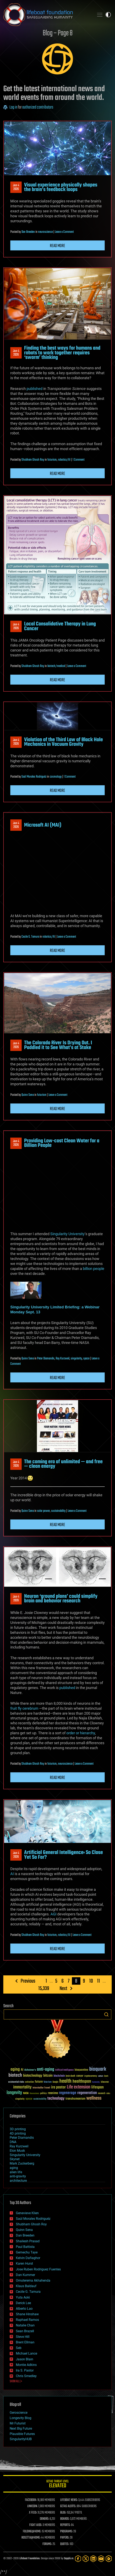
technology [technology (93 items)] (56, 2098)
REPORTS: (65, 2525)
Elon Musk (17, 2151)
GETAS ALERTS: (68, 2506)
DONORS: (44, 2519)
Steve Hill (22, 2337)
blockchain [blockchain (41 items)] (59, 2076)
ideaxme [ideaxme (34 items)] (105, 2082)
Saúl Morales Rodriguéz (33, 776)
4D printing (18, 2133)
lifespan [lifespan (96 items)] (97, 2087)
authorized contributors (37, 107)
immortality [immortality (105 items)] (22, 2087)
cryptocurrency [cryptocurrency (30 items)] (90, 2076)
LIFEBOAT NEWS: (69, 2500)
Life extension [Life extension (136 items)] (78, 2087)
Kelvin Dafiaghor (28, 2258)
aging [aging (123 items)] (15, 2069)
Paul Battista (25, 2247)
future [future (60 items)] (39, 2082)
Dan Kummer (25, 2275)
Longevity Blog (20, 2418)
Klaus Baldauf (26, 2286)
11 (98, 1981)
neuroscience (45, 232)
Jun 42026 (16, 187)
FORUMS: (47, 2544)
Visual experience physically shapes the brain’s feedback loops (60, 187)
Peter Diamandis (45, 1358)
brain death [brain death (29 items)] (70, 2076)
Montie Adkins (26, 2365)
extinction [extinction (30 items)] (29, 2082)
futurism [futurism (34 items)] (48, 2082)
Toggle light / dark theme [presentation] (108, 14)
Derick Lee (23, 2303)
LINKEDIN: (32, 2506)
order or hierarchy (80, 1733)
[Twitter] (86, 2558)
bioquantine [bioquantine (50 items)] (81, 2070)
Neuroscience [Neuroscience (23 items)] (34, 2094)
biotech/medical (56, 666)
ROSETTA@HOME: (30, 2537)
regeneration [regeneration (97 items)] (87, 2093)
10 (91, 1981)
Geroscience (18, 2413)
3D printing (18, 2129)
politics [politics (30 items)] (43, 2093)
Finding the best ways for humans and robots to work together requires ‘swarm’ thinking (62, 353)
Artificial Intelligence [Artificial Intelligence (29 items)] (64, 2070)
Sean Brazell (25, 2331)
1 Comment (78, 460)
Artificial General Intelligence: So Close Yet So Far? (63, 1854)
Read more (57, 245)
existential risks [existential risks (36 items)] (16, 2082)
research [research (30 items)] (101, 2093)
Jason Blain (24, 2359)
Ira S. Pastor (25, 2370)
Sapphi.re (68, 2558)
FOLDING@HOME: (32, 2531)
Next (63, 1988)
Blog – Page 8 (58, 33)
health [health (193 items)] (65, 2081)
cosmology (56, 776)
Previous (28, 1981)
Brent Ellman (25, 2342)
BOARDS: (64, 2519)
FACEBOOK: (31, 2500)
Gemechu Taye (27, 2252)
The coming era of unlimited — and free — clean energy (63, 1464)
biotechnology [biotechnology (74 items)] (32, 2076)
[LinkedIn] (93, 2558)
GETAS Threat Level (57, 2484)
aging (14, 2168)
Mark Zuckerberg (22, 2163)
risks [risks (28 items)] (108, 2093)
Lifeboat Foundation (29, 2558)
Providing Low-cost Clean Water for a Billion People (61, 1143)
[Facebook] (78, 2558)
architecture (18, 2181)
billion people (93, 1268)
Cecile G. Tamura (30, 937)
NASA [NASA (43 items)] (26, 2093)
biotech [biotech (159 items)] (15, 2075)
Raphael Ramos (27, 2320)
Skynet (15, 2159)
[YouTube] (101, 2558)
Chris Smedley (26, 2376)
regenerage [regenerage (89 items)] (67, 2093)
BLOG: (63, 2512)
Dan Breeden (28, 232)
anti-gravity (18, 2176)
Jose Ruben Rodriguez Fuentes (38, 2269)
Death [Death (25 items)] (106, 2076)
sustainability (58, 1511)
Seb (18, 2348)
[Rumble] (109, 2558)
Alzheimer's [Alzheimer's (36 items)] (30, 2070)
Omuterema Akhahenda (33, 2280)
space (86, 1358)
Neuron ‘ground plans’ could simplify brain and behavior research (60, 1598)
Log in (13, 107)
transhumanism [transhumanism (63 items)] (75, 2099)
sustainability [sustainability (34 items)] (39, 2099)
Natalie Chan (25, 2325)
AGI (53, 1914)
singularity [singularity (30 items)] (20, 2099)
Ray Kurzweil (62, 1358)
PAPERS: (64, 2537)
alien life (16, 2172)
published (34, 388)
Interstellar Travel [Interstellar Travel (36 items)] (41, 2087)
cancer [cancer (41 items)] (79, 2076)
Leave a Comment (64, 232)
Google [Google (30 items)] (55, 2082)
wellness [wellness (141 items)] (93, 2098)
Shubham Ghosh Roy (32, 460)
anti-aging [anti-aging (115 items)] (45, 2069)
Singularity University (67, 1234)
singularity (76, 1358)
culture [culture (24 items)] (100, 2076)
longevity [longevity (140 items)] (14, 2092)
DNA (13, 2142)
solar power (43, 1511)
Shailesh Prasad (28, 2241)
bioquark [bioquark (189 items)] (97, 2069)
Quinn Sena (27, 1095)
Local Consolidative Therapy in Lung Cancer (60, 626)
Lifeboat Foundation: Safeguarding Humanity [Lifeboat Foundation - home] (47, 14)
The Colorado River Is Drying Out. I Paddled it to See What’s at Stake (58, 1045)
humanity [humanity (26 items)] (96, 2082)
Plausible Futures (22, 2434)
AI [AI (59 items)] (22, 2070)
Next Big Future (21, 2428)
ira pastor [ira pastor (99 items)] (58, 2087)
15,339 (43, 1988)
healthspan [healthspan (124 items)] (82, 2081)
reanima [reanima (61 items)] (53, 2093)
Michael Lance (26, 2353)
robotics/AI (64, 460)
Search (106, 2014)
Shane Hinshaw (27, 2314)
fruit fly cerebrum (24, 1708)
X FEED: (33, 2512)
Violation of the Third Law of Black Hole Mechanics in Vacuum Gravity (63, 742)
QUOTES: (64, 2544)
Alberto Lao (24, 2309)
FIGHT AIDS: (35, 2525)
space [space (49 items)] (29, 2098)
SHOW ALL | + (16, 2381)
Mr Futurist (18, 2423)
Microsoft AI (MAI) (42, 825)
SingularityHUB (21, 2439)
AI (12, 1874)
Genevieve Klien (27, 2213)
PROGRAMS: (66, 2531)
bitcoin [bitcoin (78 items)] (48, 2076)
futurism (52, 460)
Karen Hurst (24, 2263)
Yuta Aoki (23, 2297)
